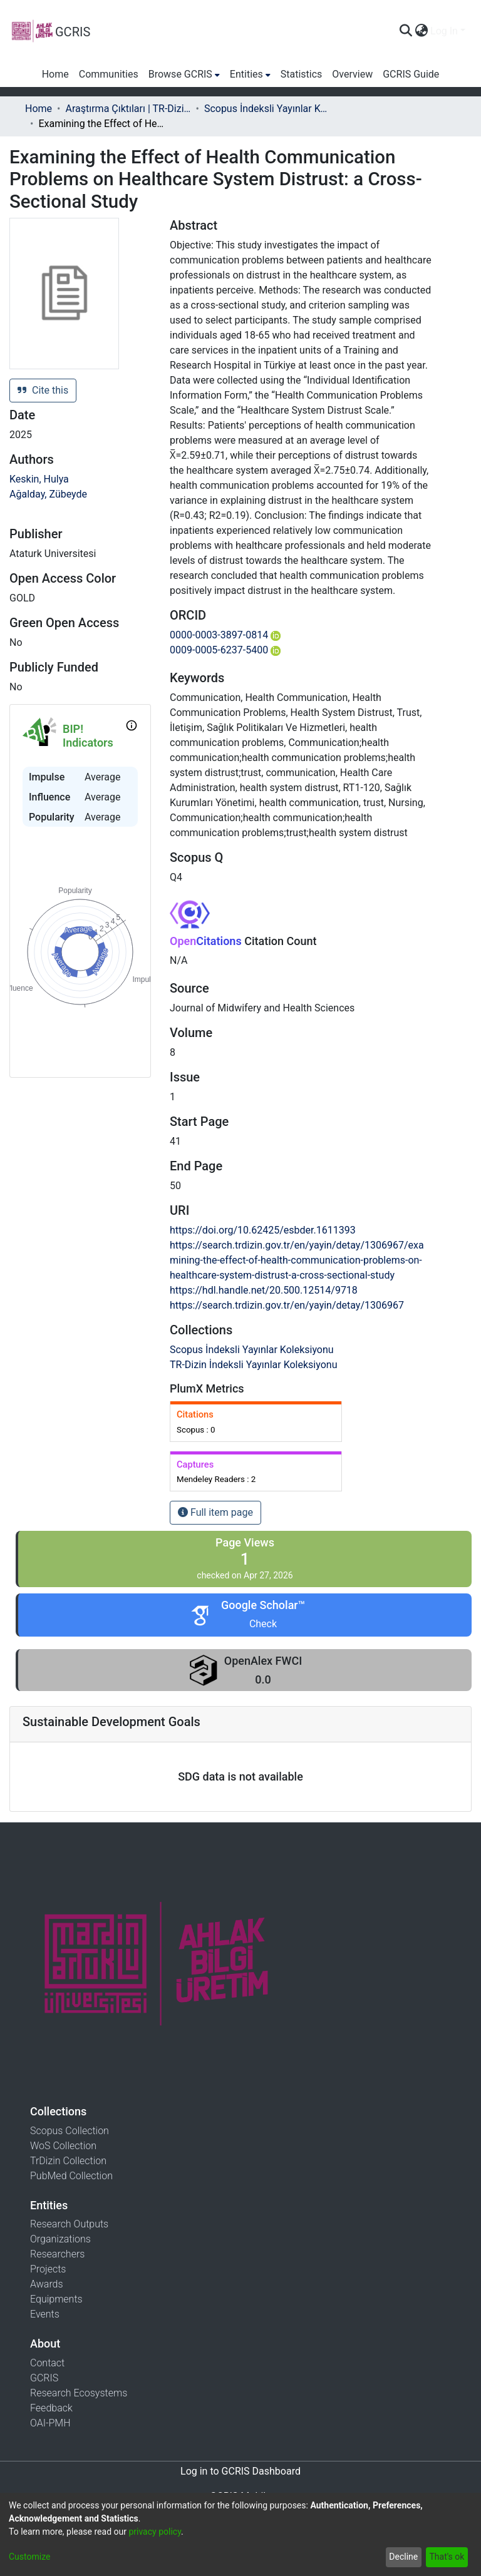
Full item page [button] (215, 1512)
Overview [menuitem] (352, 74)
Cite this (43, 390)
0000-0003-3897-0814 (225, 635)
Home (38, 109)
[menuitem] (421, 31)
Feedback (51, 2408)
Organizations (60, 2239)
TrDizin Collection (68, 2161)
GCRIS (44, 2378)
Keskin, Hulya (39, 479)
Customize (29, 2557)
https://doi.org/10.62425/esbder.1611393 (263, 1230)
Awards (46, 2284)
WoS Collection (63, 2146)
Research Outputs (69, 2224)
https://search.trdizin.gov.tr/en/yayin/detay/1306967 (287, 1305)
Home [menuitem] (55, 74)
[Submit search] (405, 31)
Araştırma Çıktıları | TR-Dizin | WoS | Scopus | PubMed (127, 109)
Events (44, 2314)
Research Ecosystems (78, 2393)
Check (263, 1624)
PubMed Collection (71, 2176)
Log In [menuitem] (444, 31)
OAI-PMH (50, 2423)
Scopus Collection (69, 2131)
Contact (47, 2363)
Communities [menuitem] (108, 74)
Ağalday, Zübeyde (48, 494)
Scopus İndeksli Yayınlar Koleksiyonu (266, 109)
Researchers (57, 2254)
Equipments (56, 2299)
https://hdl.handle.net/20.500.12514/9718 (264, 1290)
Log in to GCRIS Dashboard (240, 2471)
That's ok (446, 2557)
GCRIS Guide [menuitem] (411, 74)
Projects (48, 2269)
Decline (403, 2557)
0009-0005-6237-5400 (225, 650)
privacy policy (154, 2532)
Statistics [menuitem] (302, 74)
